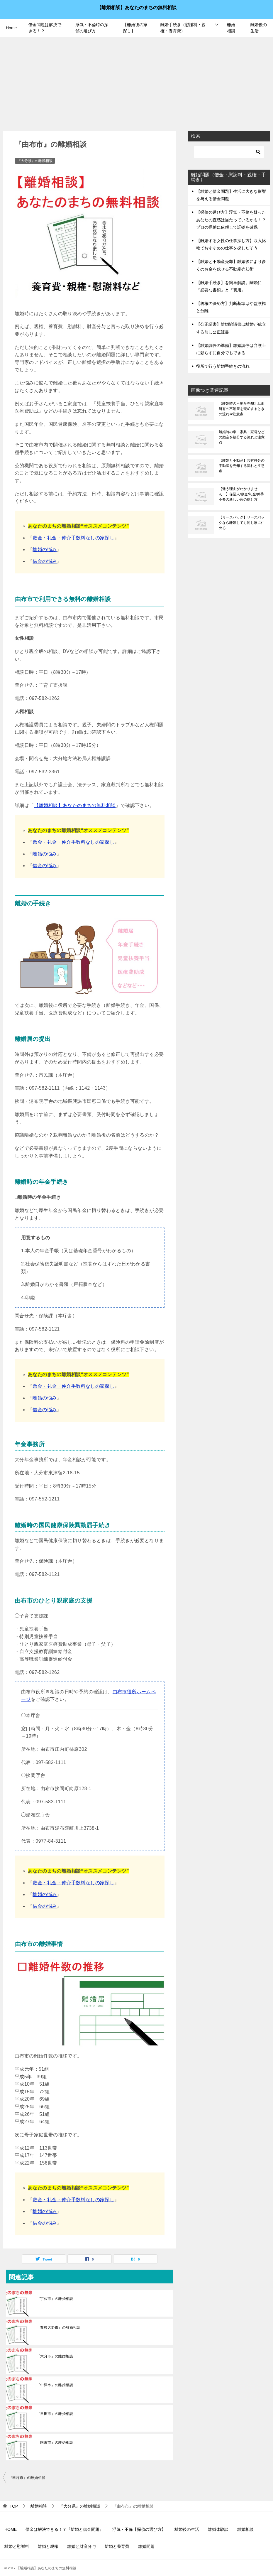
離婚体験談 (218, 2529)
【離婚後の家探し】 (135, 27)
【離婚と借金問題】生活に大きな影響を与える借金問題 (231, 195)
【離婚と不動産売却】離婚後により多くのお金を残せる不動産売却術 (231, 265)
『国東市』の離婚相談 (55, 2442)
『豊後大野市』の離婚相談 (58, 2327)
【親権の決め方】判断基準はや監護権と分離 (231, 307)
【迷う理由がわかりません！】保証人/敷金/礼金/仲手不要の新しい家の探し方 (241, 494)
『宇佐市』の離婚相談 (55, 2299)
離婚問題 (146, 2546)
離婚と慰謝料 (16, 2546)
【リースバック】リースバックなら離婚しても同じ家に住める (241, 522)
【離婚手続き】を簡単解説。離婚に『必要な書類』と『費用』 (229, 286)
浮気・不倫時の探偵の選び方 (91, 27)
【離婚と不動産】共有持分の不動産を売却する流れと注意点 (241, 465)
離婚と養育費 (117, 2546)
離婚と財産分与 (81, 2546)
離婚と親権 (48, 2546)
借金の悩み (45, 561)
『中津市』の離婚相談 (55, 2385)
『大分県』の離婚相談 (34, 161)
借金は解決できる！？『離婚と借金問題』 (65, 2529)
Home (11, 28)
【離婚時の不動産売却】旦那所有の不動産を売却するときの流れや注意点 (241, 408)
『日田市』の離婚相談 (55, 2414)
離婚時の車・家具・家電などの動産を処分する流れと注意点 (241, 437)
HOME (10, 2529)
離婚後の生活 (258, 27)
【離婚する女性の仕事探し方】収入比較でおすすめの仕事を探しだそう (231, 244)
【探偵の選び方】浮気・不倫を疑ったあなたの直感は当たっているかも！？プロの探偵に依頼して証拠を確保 (231, 219)
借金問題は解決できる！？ (44, 27)
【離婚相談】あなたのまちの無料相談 (137, 7)
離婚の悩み (45, 549)
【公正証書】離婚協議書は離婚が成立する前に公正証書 (231, 328)
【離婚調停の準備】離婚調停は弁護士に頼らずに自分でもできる (231, 349)
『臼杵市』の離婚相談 (27, 2478)
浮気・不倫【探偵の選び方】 (139, 2529)
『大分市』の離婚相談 (55, 2356)
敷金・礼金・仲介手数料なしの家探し (73, 537)
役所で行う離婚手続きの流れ (223, 366)
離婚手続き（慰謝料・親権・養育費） (183, 27)
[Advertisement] (136, 81)
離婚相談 (231, 27)
